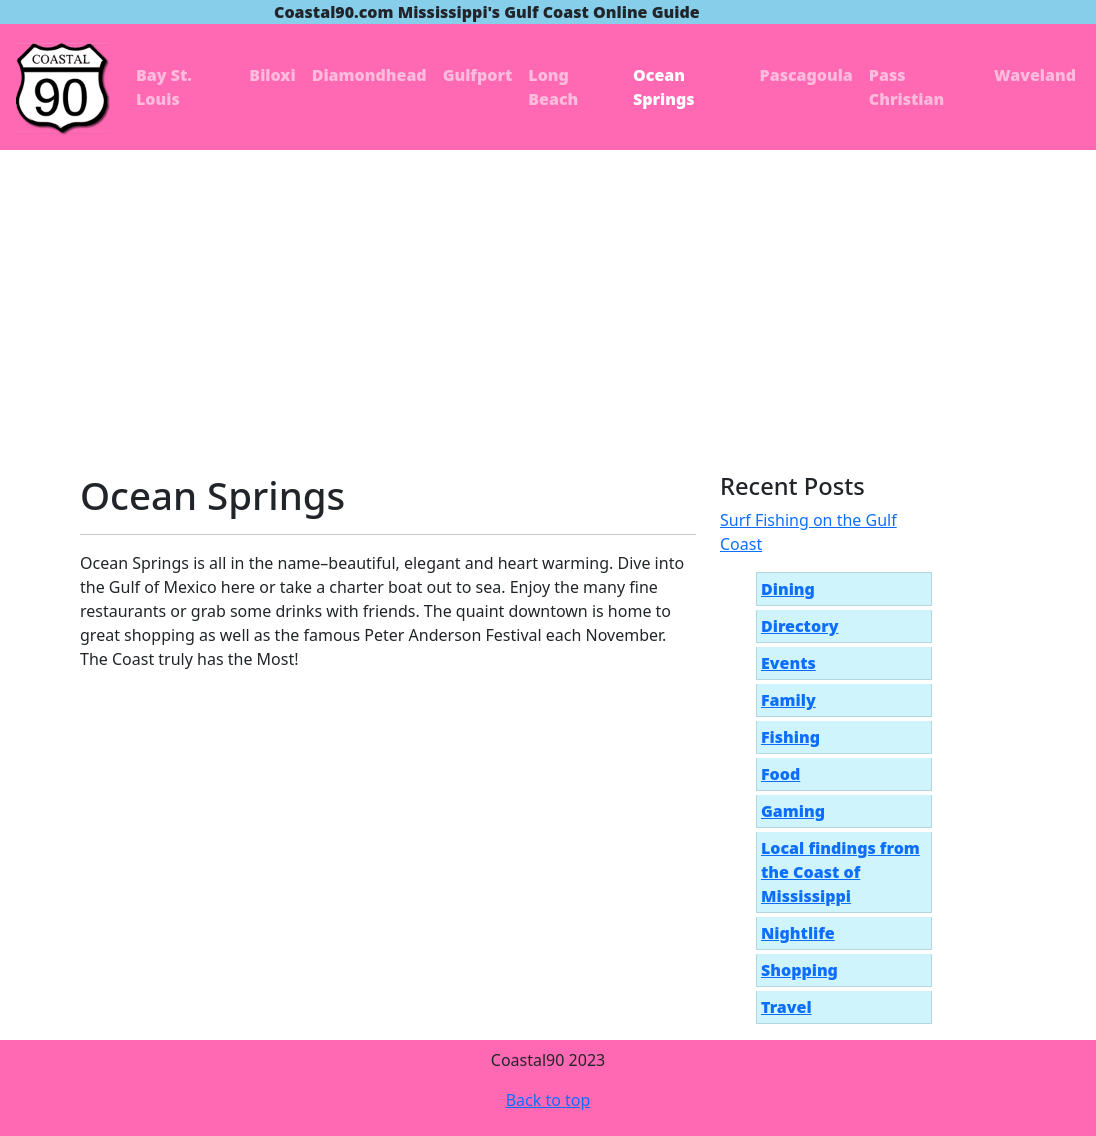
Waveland (1035, 75)
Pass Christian (906, 87)
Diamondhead (369, 75)
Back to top (548, 1100)
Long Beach (553, 87)
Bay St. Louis (164, 87)
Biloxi (272, 75)
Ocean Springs (664, 87)
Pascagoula (806, 75)
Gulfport (478, 75)
